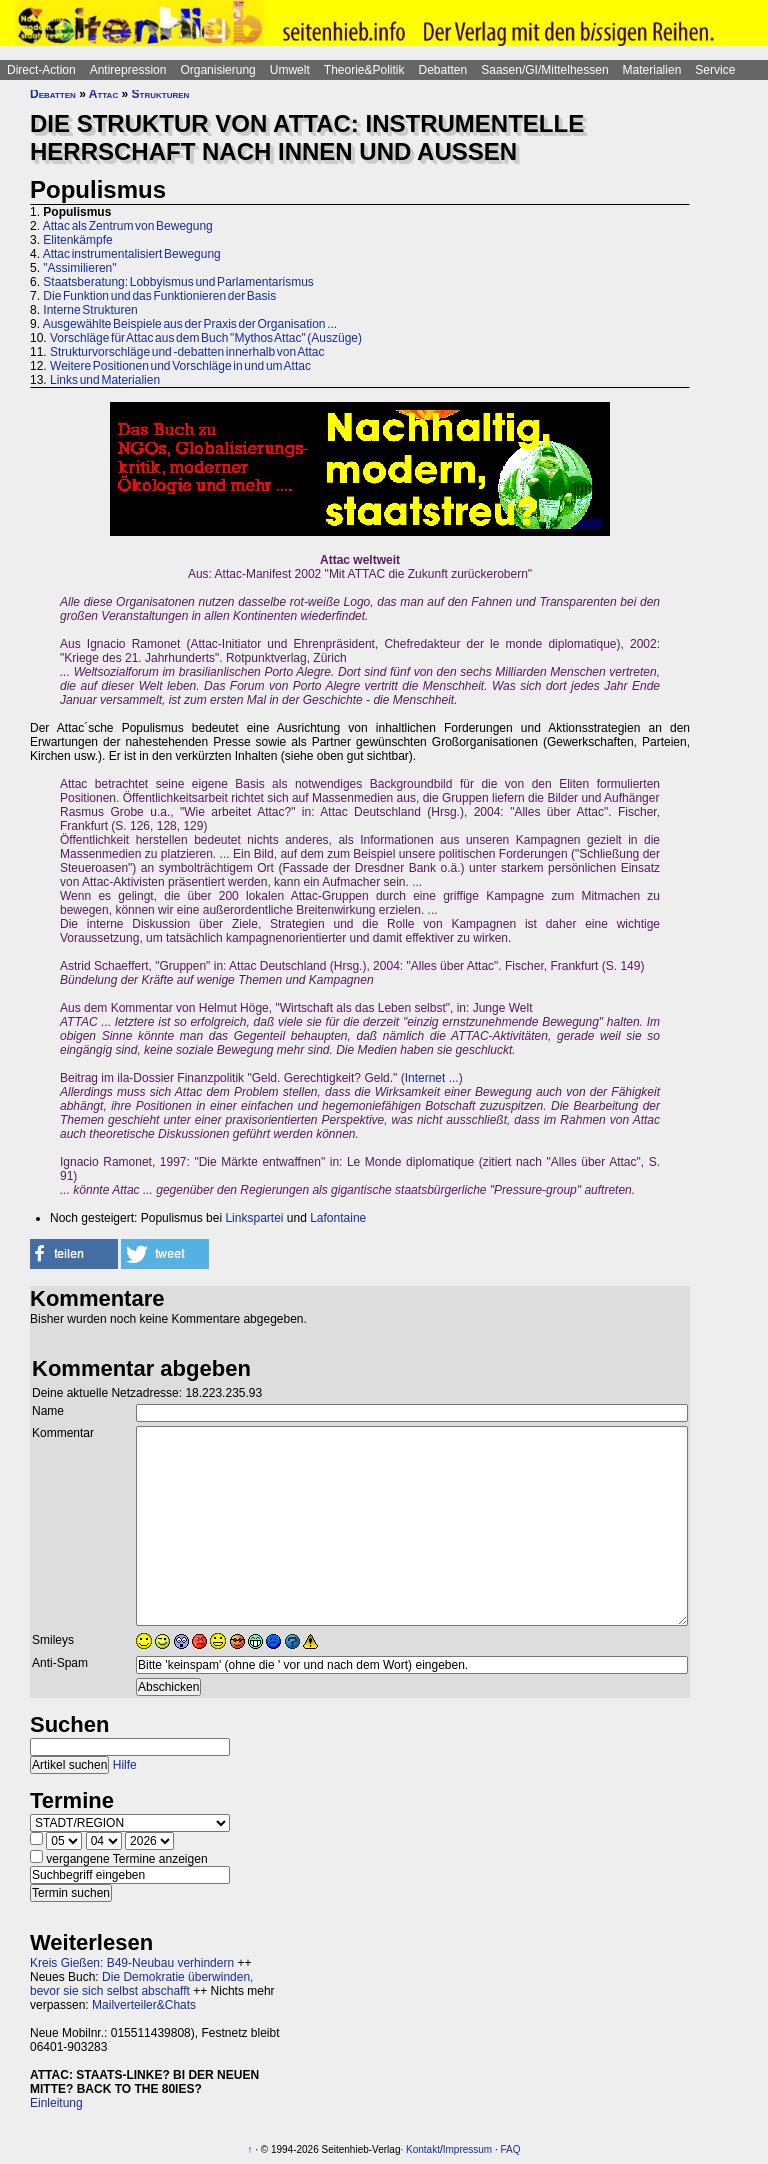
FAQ (511, 2149)
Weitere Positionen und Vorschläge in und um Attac (180, 366)
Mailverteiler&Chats (144, 2005)
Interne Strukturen (90, 310)
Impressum (467, 2149)
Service (715, 70)
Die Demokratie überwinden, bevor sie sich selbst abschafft (141, 1984)
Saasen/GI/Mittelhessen (544, 70)
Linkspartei (254, 1218)
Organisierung (217, 70)
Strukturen (161, 94)
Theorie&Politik (364, 70)
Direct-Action (41, 70)
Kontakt (423, 2149)
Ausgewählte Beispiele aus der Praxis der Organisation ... (190, 324)
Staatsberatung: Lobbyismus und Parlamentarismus (178, 282)
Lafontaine (338, 1218)
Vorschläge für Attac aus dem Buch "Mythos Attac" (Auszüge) (206, 338)
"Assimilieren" (79, 268)
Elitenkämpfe (77, 240)
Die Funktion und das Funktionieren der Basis (159, 296)
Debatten (443, 70)
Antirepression (128, 70)
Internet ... (432, 1078)
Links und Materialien (105, 380)
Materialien (652, 70)
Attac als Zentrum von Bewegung (128, 226)
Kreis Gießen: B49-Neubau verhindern (132, 1963)
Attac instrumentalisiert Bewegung (132, 254)
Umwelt (290, 70)
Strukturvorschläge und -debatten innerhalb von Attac (187, 352)
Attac (103, 94)
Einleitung (56, 2103)
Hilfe (125, 1765)
